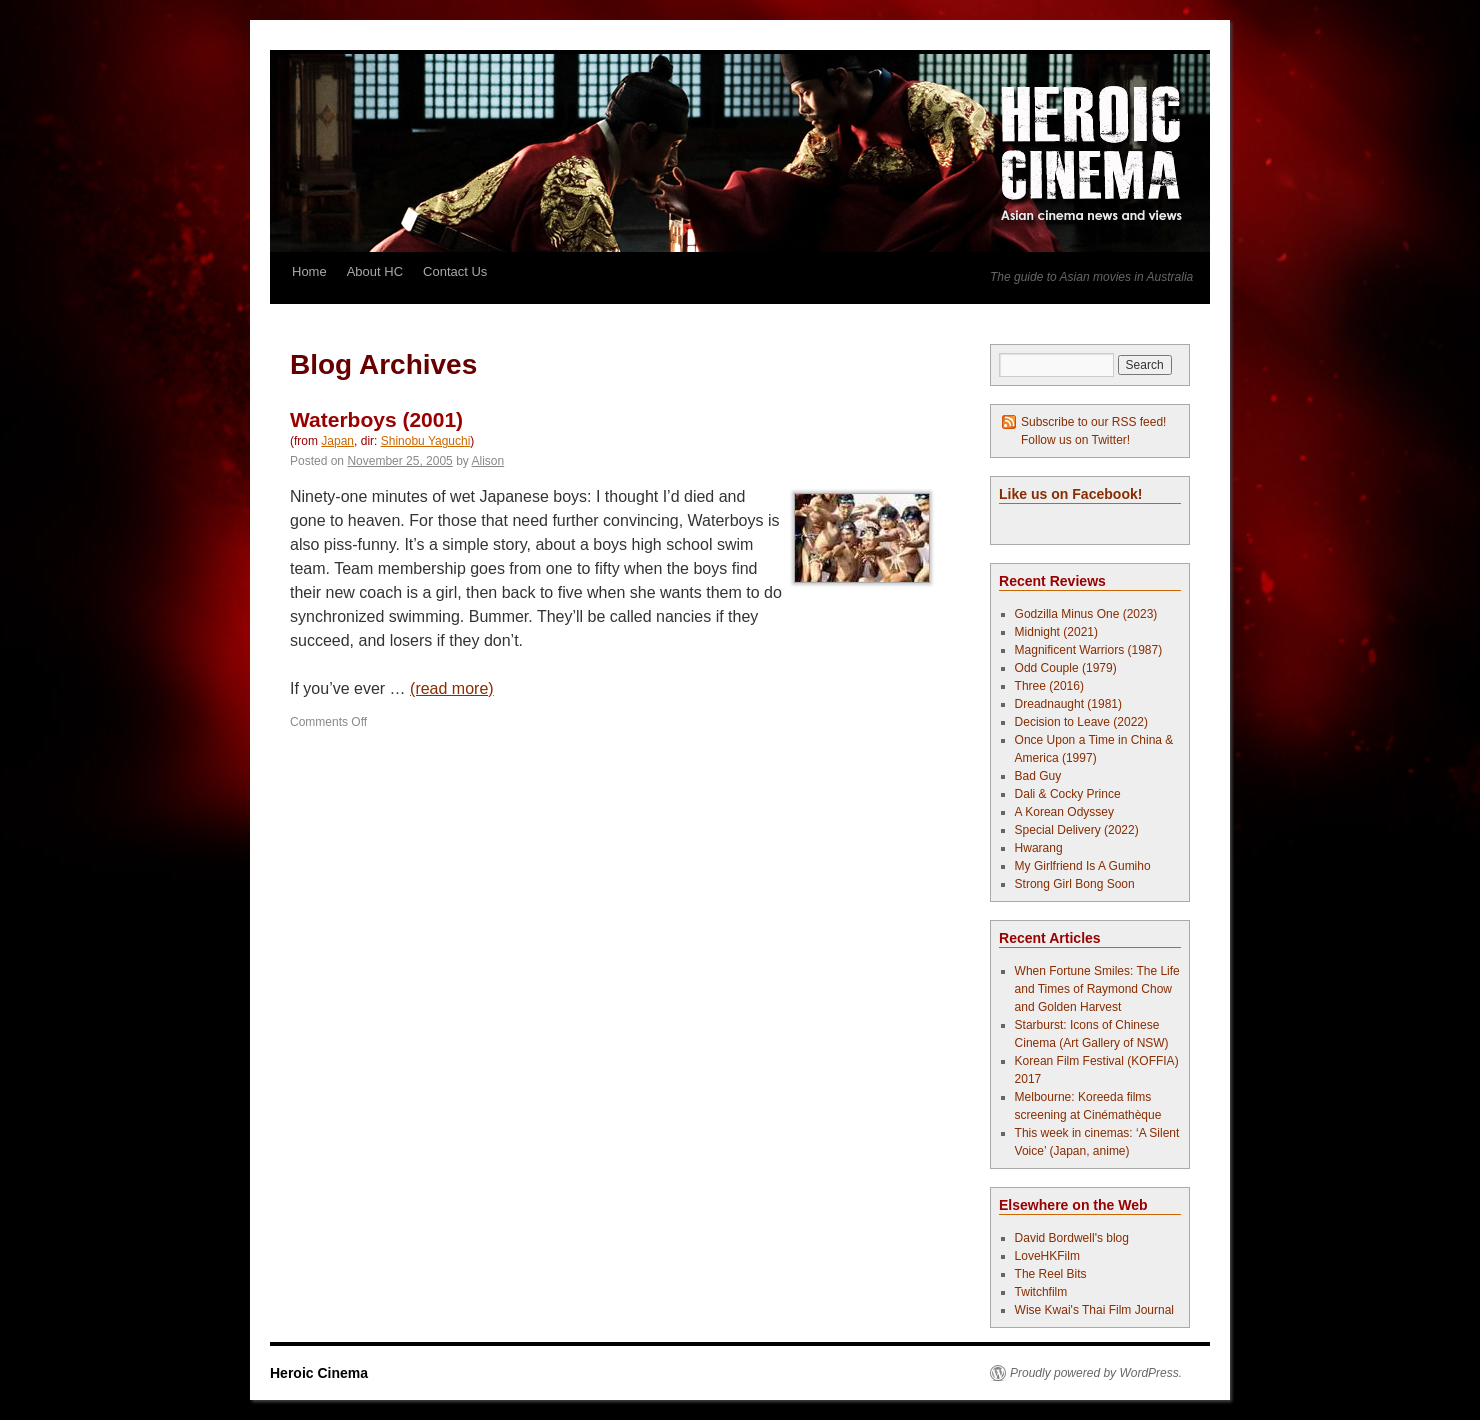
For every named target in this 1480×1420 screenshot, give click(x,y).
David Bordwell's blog (1072, 1238)
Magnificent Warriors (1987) (1089, 650)
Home (309, 271)
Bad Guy (1038, 776)
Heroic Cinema (319, 1373)
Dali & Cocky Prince (1068, 794)
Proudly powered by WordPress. (1096, 1373)
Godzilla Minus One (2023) (1086, 614)
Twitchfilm (1041, 1292)
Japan (337, 441)
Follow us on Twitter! (1075, 440)
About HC (375, 271)
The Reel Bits (1051, 1274)
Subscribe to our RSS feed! (1093, 422)
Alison (488, 461)
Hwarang (1039, 848)
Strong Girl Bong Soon (1075, 884)
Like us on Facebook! (1070, 494)
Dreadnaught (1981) (1068, 704)
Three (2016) (1049, 686)
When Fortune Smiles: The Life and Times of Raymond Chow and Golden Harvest (1097, 989)
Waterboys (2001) (376, 419)
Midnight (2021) (1056, 632)
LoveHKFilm (1047, 1256)
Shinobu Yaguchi (426, 441)
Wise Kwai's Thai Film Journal (1094, 1310)
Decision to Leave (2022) (1081, 722)
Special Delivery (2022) (1077, 830)
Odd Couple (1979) (1066, 668)
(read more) (452, 688)
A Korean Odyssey (1064, 812)
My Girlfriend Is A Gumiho (1083, 866)
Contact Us (455, 271)
